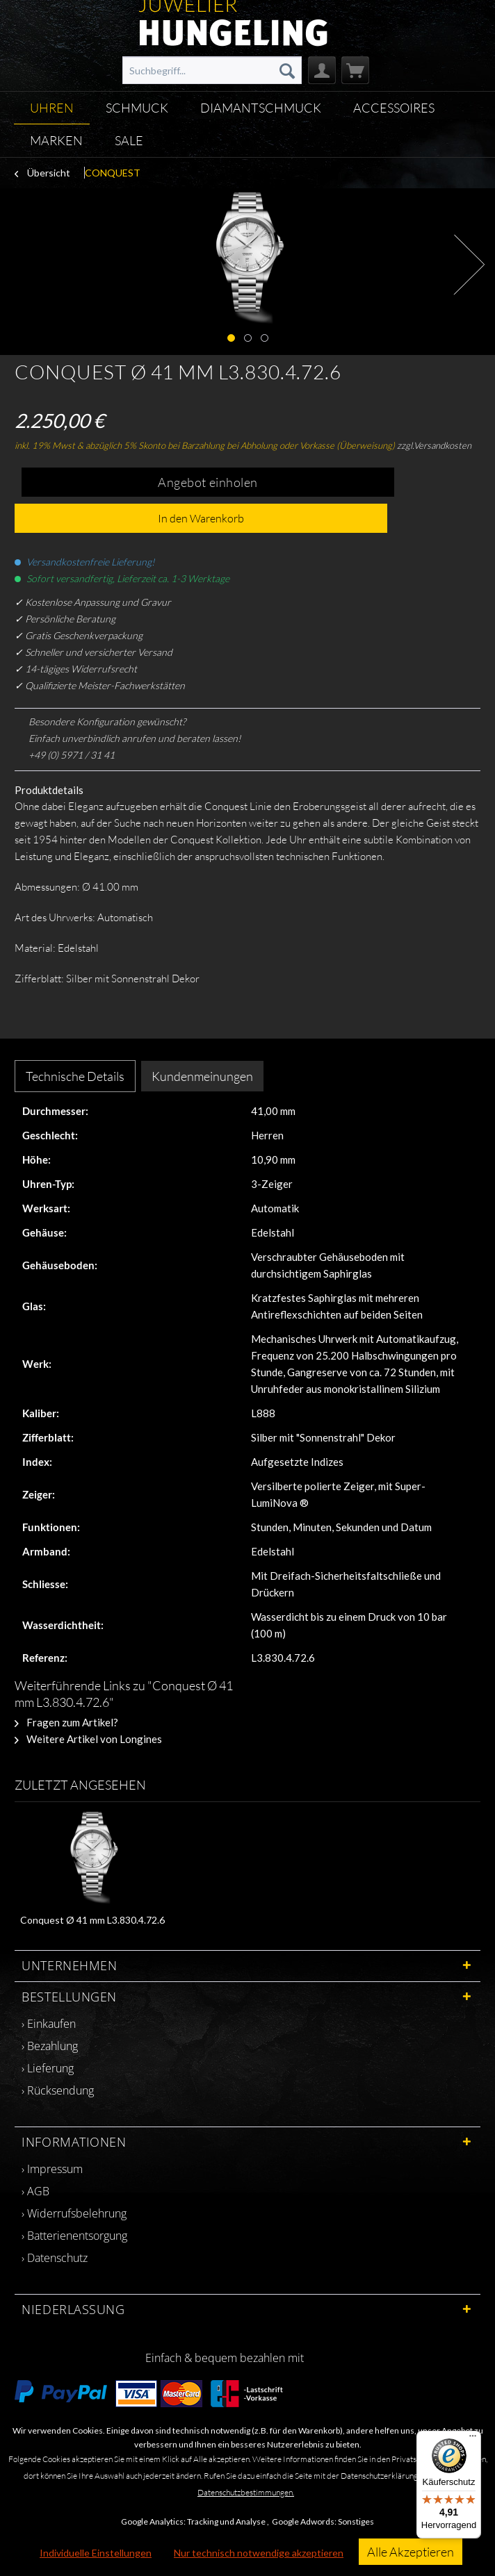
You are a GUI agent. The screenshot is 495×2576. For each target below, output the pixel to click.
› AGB (35, 2191)
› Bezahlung (50, 2046)
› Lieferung (48, 2068)
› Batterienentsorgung (74, 2235)
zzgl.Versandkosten (434, 445)
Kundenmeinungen (202, 1076)
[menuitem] (212, 70)
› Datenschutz (55, 2257)
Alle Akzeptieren (410, 2551)
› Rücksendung (58, 2090)
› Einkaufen (49, 2023)
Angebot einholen (208, 482)
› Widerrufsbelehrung (74, 2213)
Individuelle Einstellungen (96, 2553)
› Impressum (52, 2169)
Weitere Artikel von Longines (88, 1739)
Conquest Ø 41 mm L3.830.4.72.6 (92, 1920)
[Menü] (472, 2439)
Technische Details (75, 1076)
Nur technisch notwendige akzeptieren (258, 2553)
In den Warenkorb (201, 518)
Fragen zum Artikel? (66, 1722)
